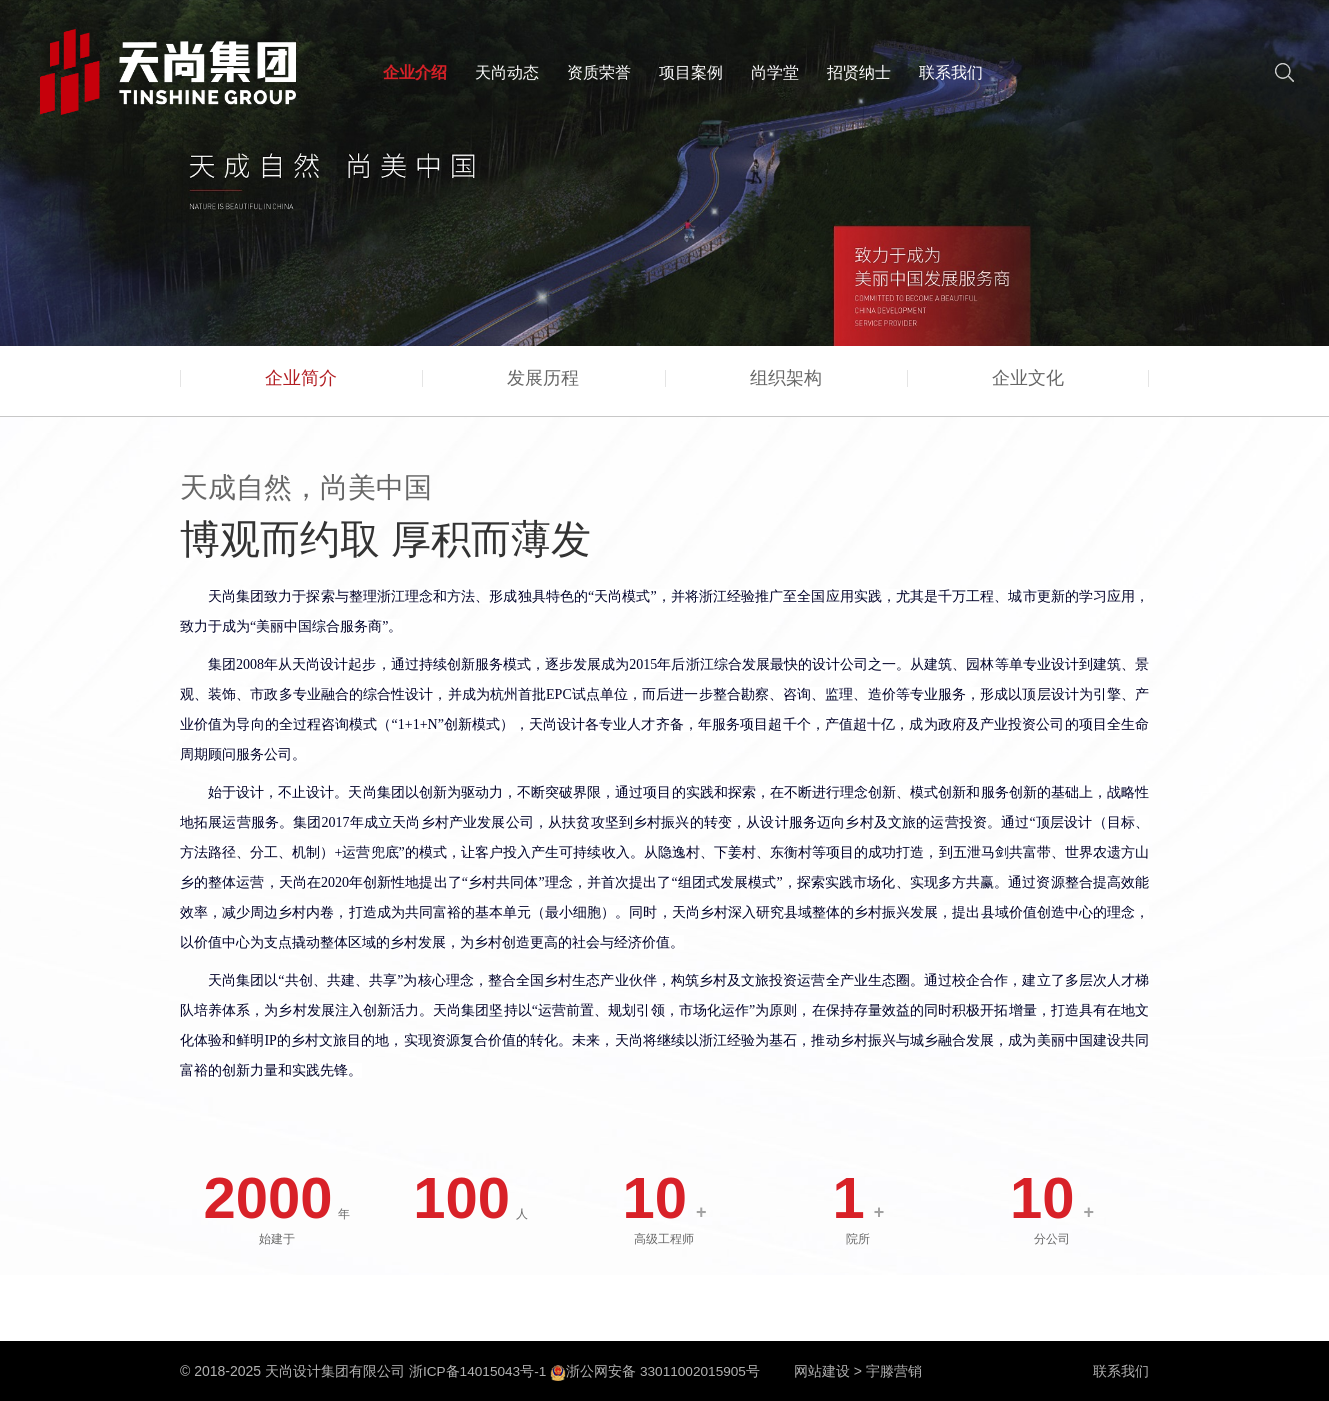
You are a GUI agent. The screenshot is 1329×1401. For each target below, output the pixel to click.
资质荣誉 (599, 72)
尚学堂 (775, 72)
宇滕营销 (900, 1371)
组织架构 (786, 384)
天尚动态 (507, 72)
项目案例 (691, 72)
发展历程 (543, 384)
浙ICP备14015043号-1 (479, 1371)
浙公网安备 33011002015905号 (659, 1371)
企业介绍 (415, 72)
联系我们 (951, 72)
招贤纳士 (859, 72)
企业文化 (1028, 384)
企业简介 (301, 384)
